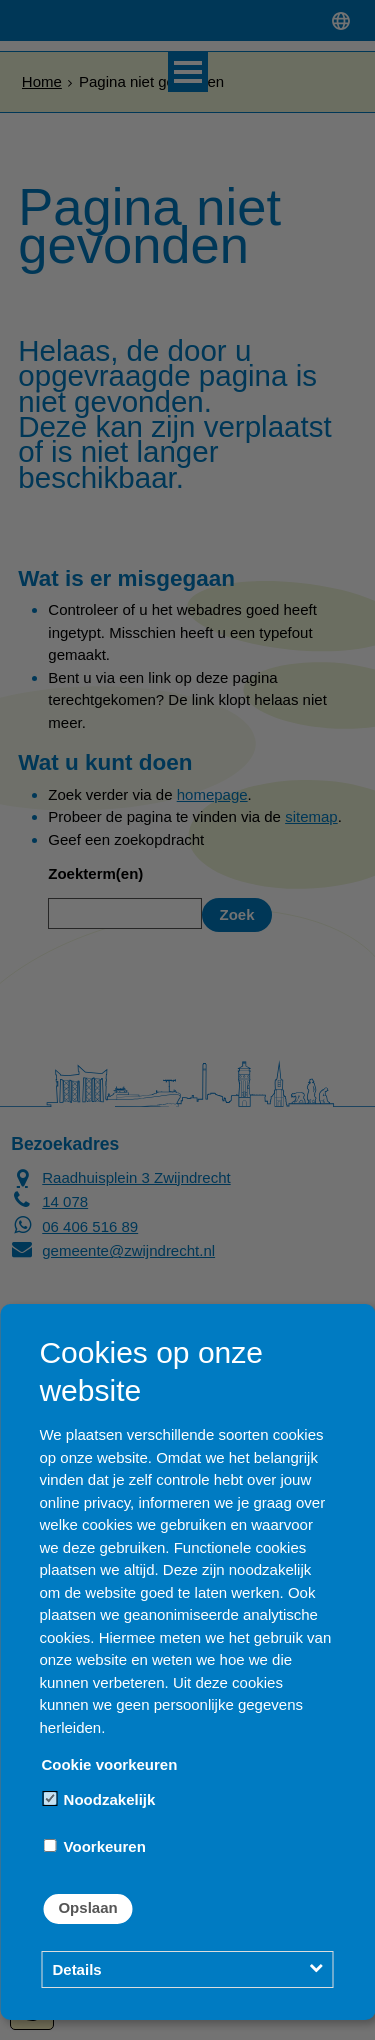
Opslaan (87, 1907)
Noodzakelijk (99, 1799)
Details (76, 1969)
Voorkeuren (94, 1846)
